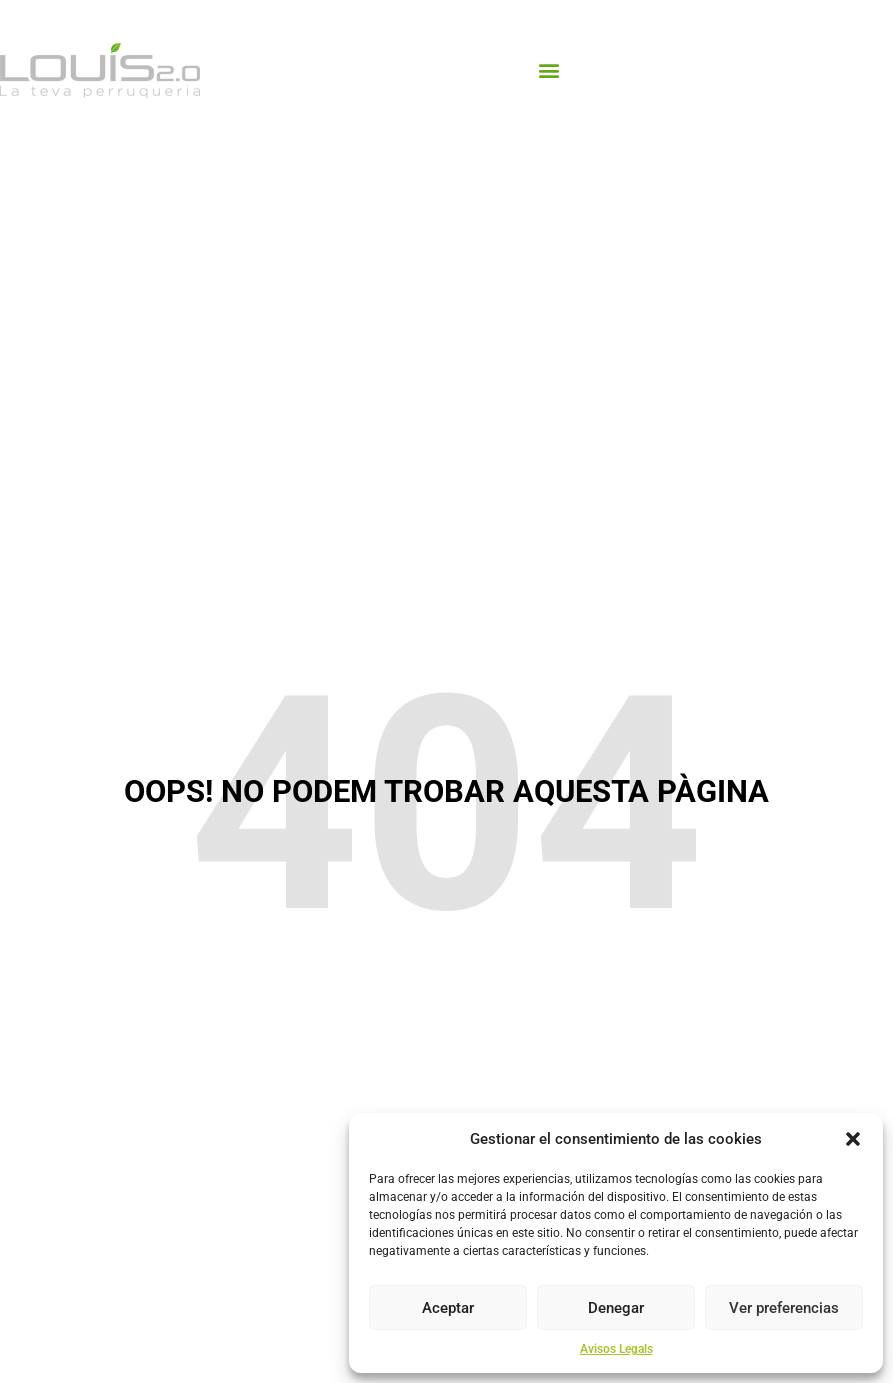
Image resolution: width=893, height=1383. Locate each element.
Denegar (616, 1308)
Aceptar (448, 1308)
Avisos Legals (616, 1349)
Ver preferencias (784, 1308)
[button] (853, 1139)
